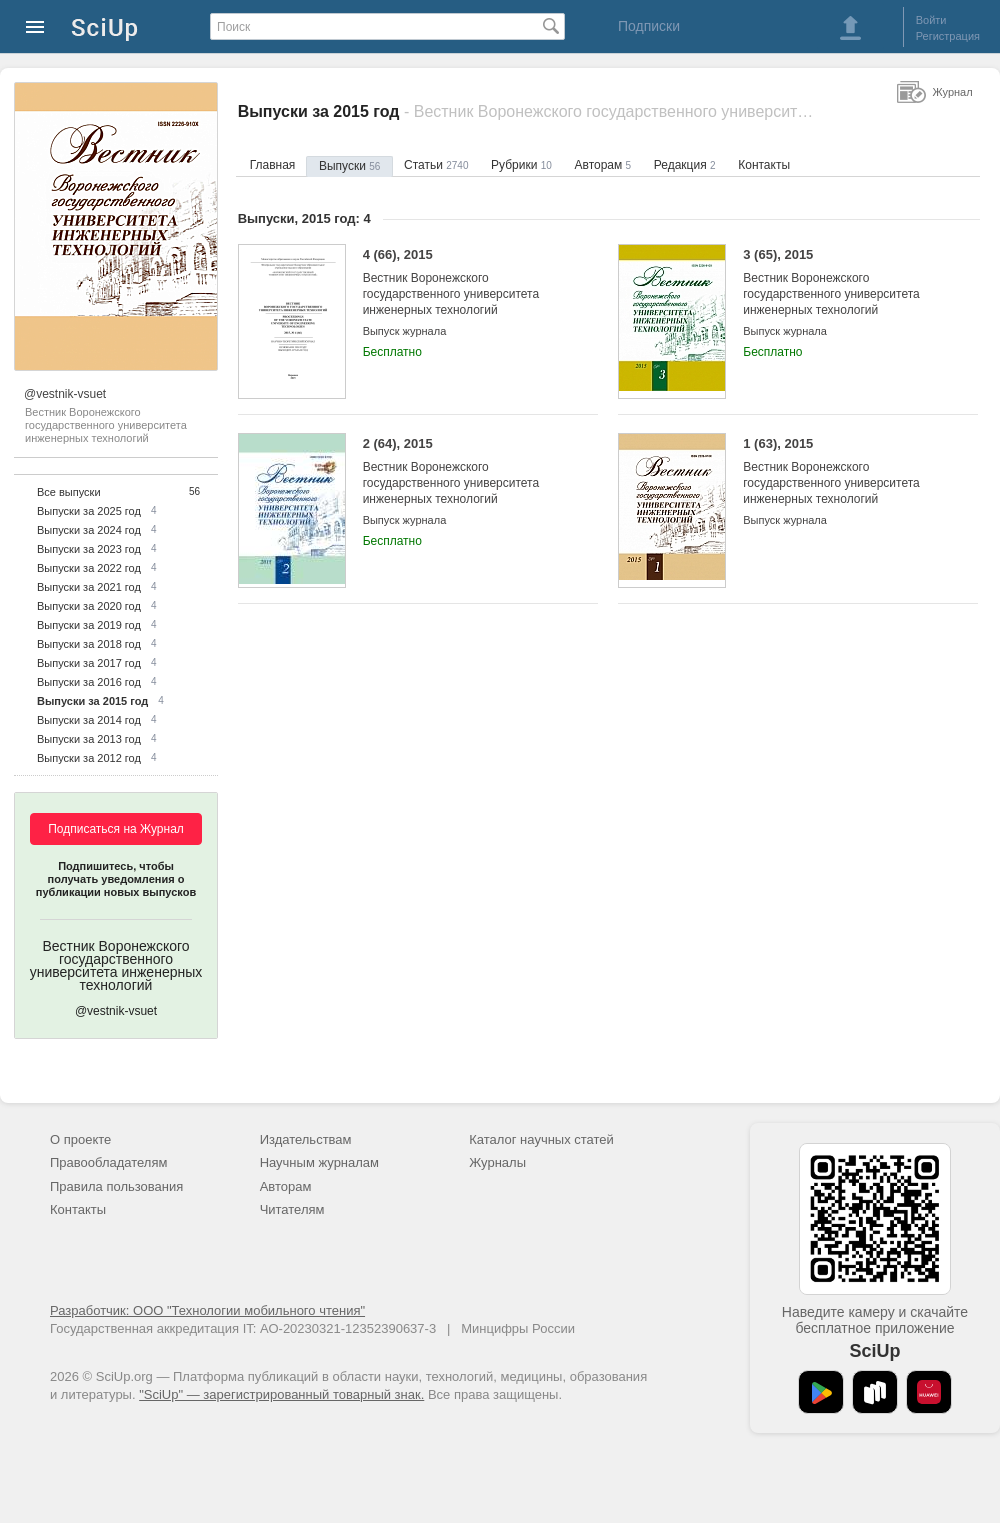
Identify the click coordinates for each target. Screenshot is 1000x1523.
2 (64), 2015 (465, 471)
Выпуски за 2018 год (89, 644)
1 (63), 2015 (845, 471)
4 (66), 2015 (465, 282)
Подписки (649, 26)
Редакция (685, 165)
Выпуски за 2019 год (89, 625)
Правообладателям (108, 1162)
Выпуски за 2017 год (89, 663)
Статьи (436, 165)
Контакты (764, 165)
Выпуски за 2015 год (92, 701)
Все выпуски (69, 492)
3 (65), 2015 (845, 282)
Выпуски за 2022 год (89, 568)
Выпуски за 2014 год (89, 720)
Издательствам (306, 1139)
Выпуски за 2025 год (89, 511)
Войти (931, 20)
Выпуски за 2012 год (89, 758)
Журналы (497, 1162)
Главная (273, 165)
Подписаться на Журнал (116, 829)
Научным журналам (319, 1162)
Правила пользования (116, 1186)
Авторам (603, 165)
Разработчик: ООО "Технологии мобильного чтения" (207, 1310)
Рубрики (521, 165)
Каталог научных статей (541, 1139)
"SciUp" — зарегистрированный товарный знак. (281, 1394)
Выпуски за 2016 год (89, 682)
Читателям (292, 1209)
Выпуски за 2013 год (89, 739)
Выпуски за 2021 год (89, 587)
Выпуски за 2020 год (89, 606)
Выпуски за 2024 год (89, 530)
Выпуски (349, 166)
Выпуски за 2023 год (89, 549)
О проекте (80, 1139)
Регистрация (948, 36)
